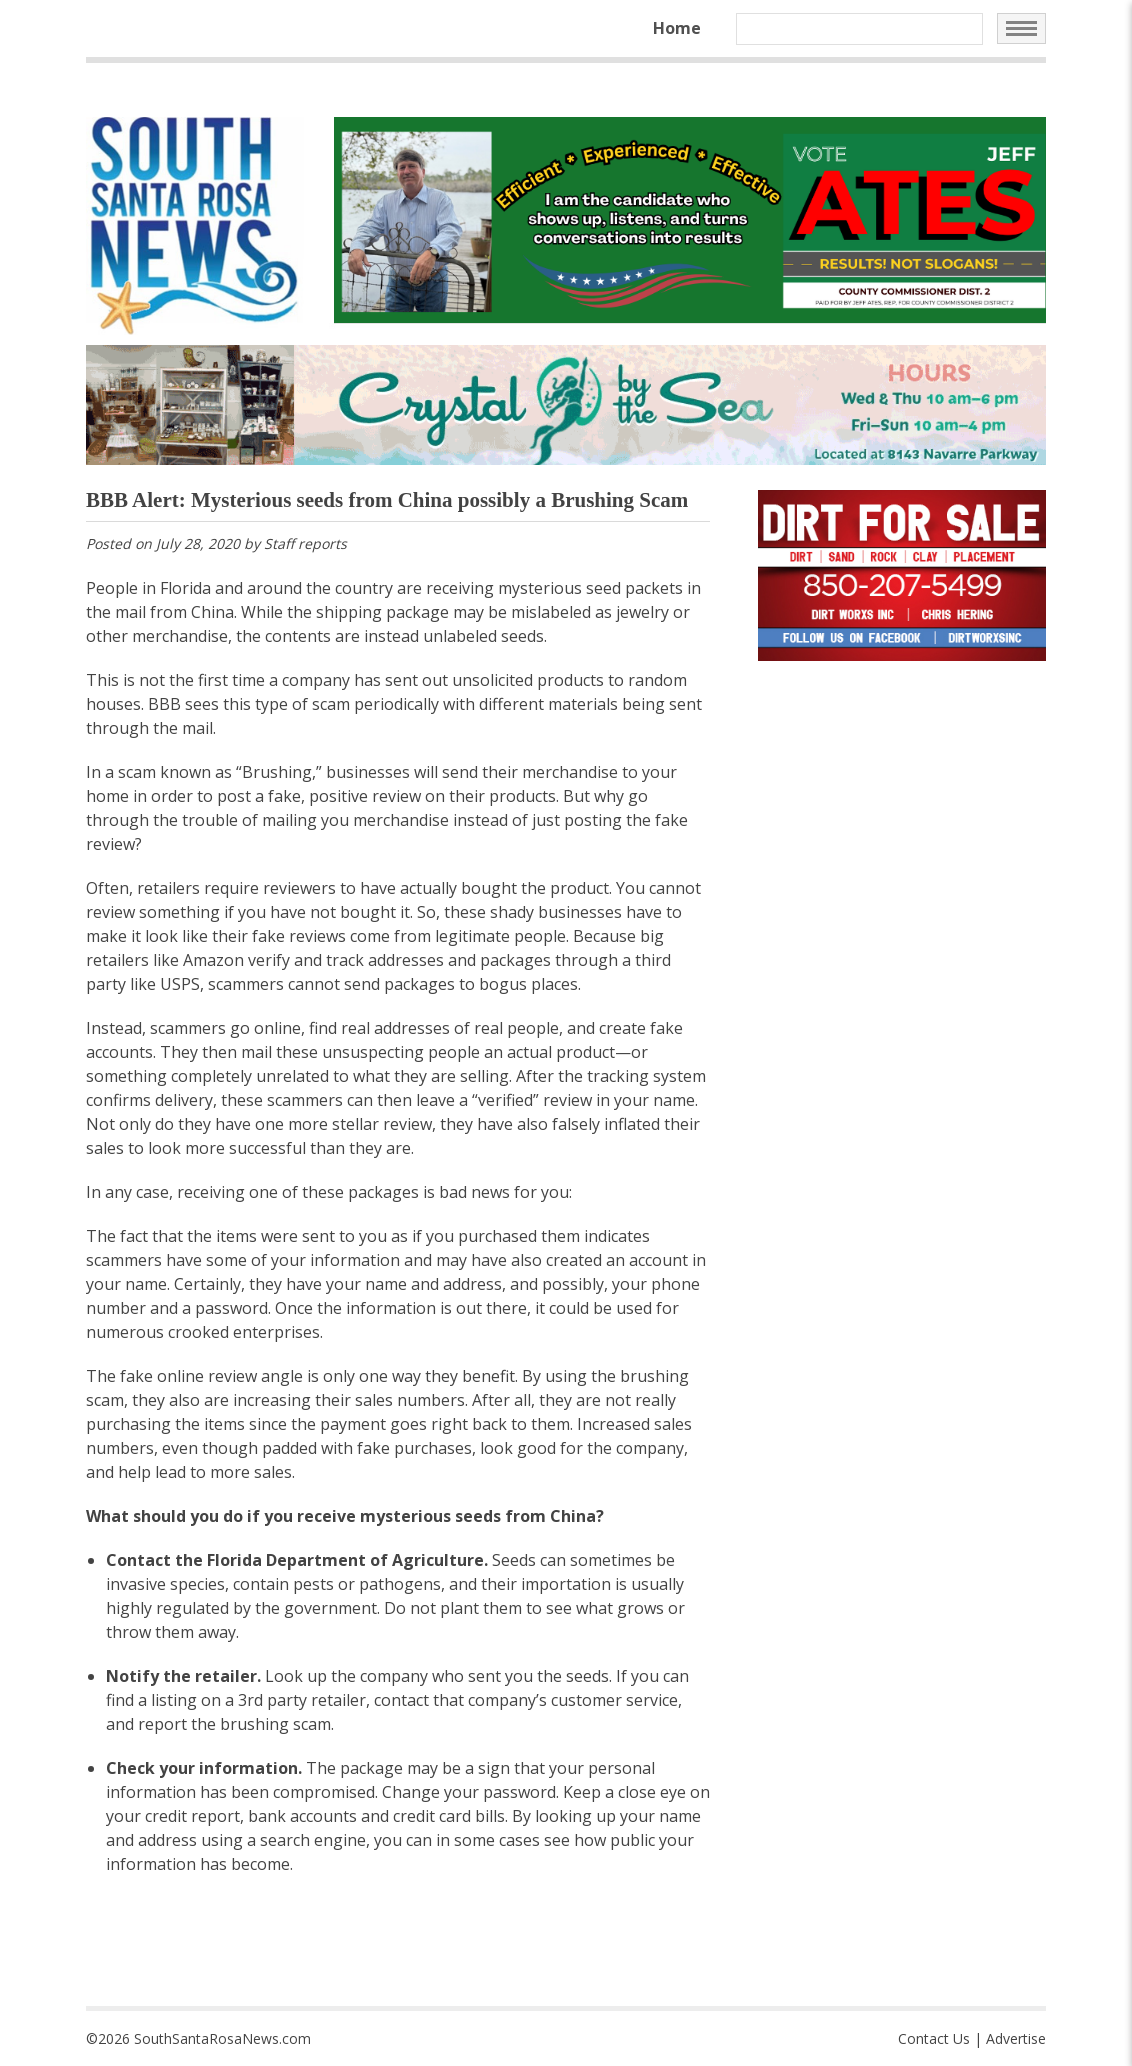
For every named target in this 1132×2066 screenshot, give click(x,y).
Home (677, 28)
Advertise (1016, 2038)
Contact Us (934, 2038)
